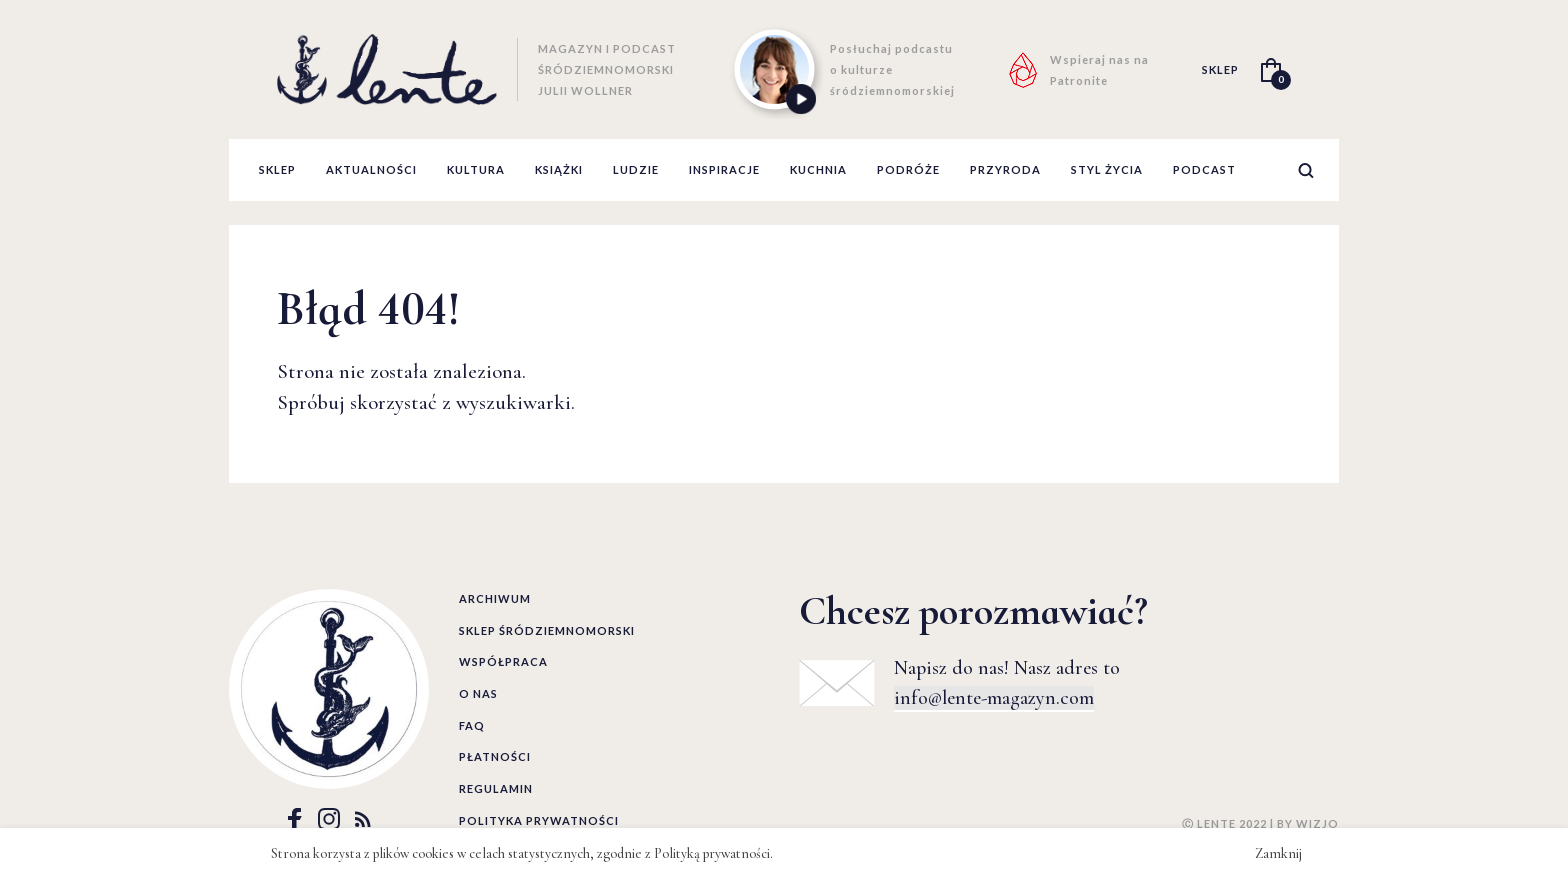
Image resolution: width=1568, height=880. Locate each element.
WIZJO (1317, 823)
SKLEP (1220, 69)
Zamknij (1278, 853)
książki (559, 169)
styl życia (1107, 169)
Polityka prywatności (539, 820)
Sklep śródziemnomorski (547, 630)
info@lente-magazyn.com (994, 698)
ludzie (636, 169)
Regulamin (496, 788)
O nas (478, 693)
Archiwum (495, 598)
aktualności (371, 169)
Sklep (277, 169)
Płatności (495, 756)
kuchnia (818, 169)
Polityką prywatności (712, 853)
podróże (908, 169)
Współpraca (503, 661)
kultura (476, 169)
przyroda (1005, 169)
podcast (1204, 169)
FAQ (472, 725)
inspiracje (724, 169)
